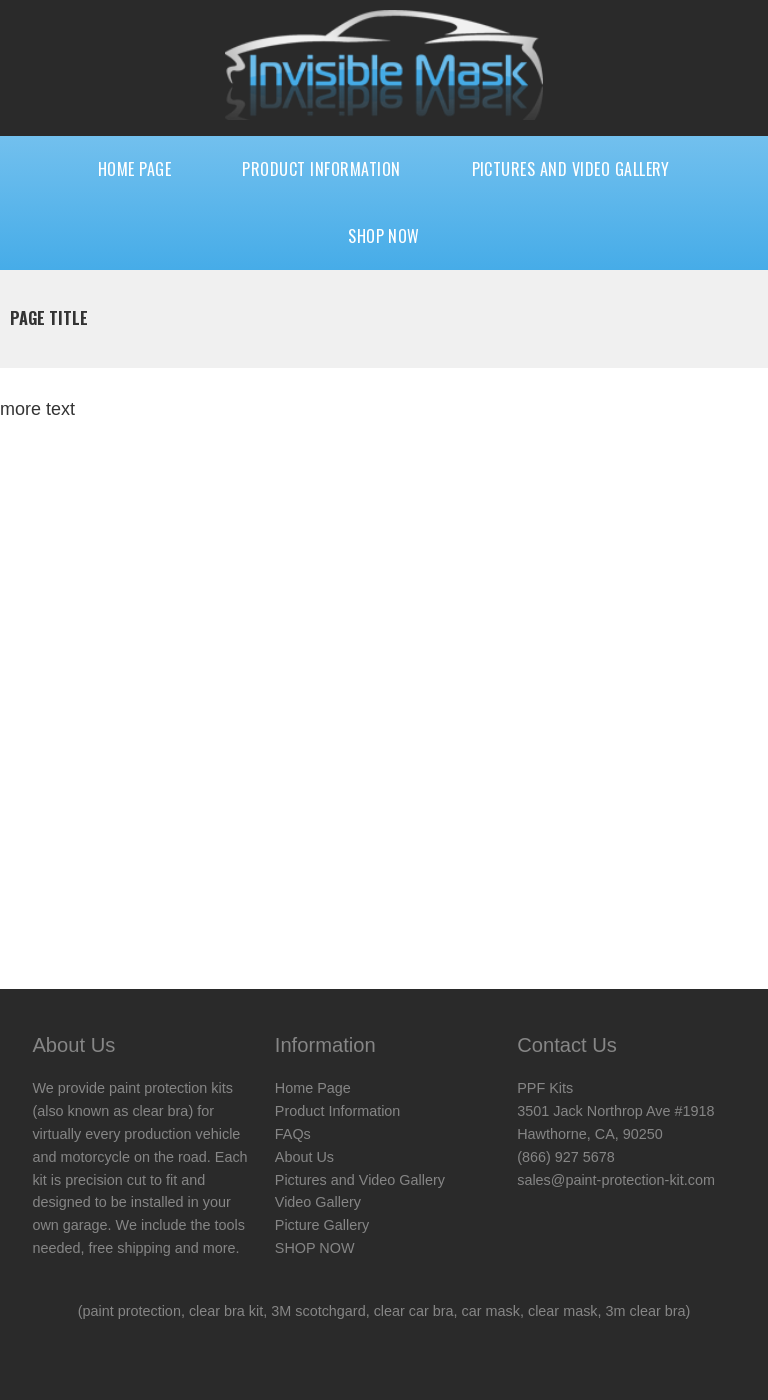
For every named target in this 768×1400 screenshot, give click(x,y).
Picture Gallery (322, 1225)
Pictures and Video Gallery (571, 169)
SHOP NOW (384, 236)
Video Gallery (318, 1202)
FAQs (293, 1134)
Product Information (321, 169)
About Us (304, 1157)
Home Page (134, 169)
